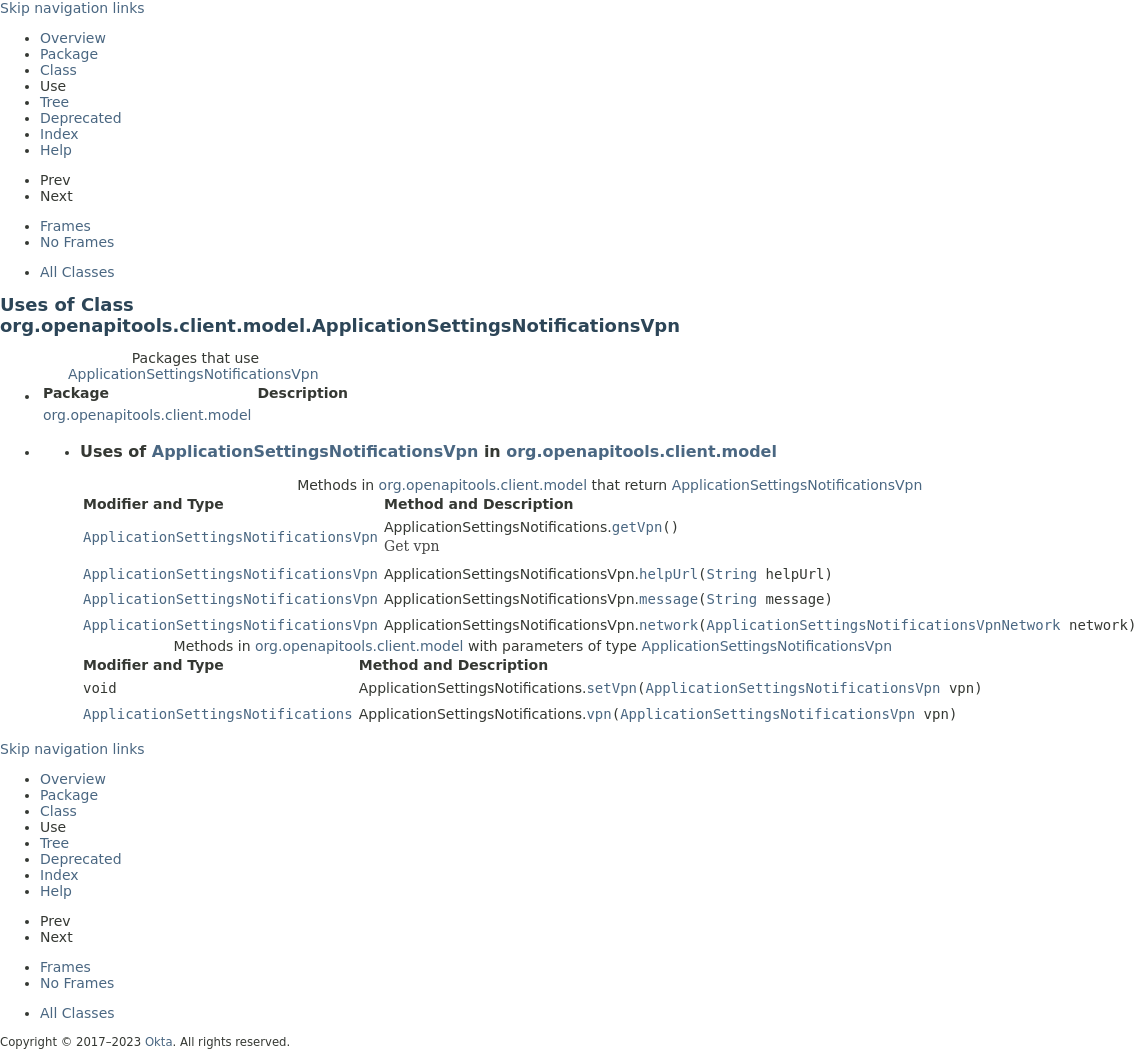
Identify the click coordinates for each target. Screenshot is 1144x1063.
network (668, 625)
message (668, 599)
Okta (159, 1042)
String (732, 574)
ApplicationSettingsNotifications (218, 714)
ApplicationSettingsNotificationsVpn (193, 374)
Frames (65, 226)
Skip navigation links (72, 8)
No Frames (77, 242)
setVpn (611, 688)
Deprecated (81, 118)
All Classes (77, 272)
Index (59, 134)
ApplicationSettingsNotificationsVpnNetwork (884, 625)
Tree (54, 102)
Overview (73, 38)
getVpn (637, 527)
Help (56, 150)
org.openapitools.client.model (147, 415)
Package (69, 54)
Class (58, 70)
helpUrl (668, 574)
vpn (598, 714)
